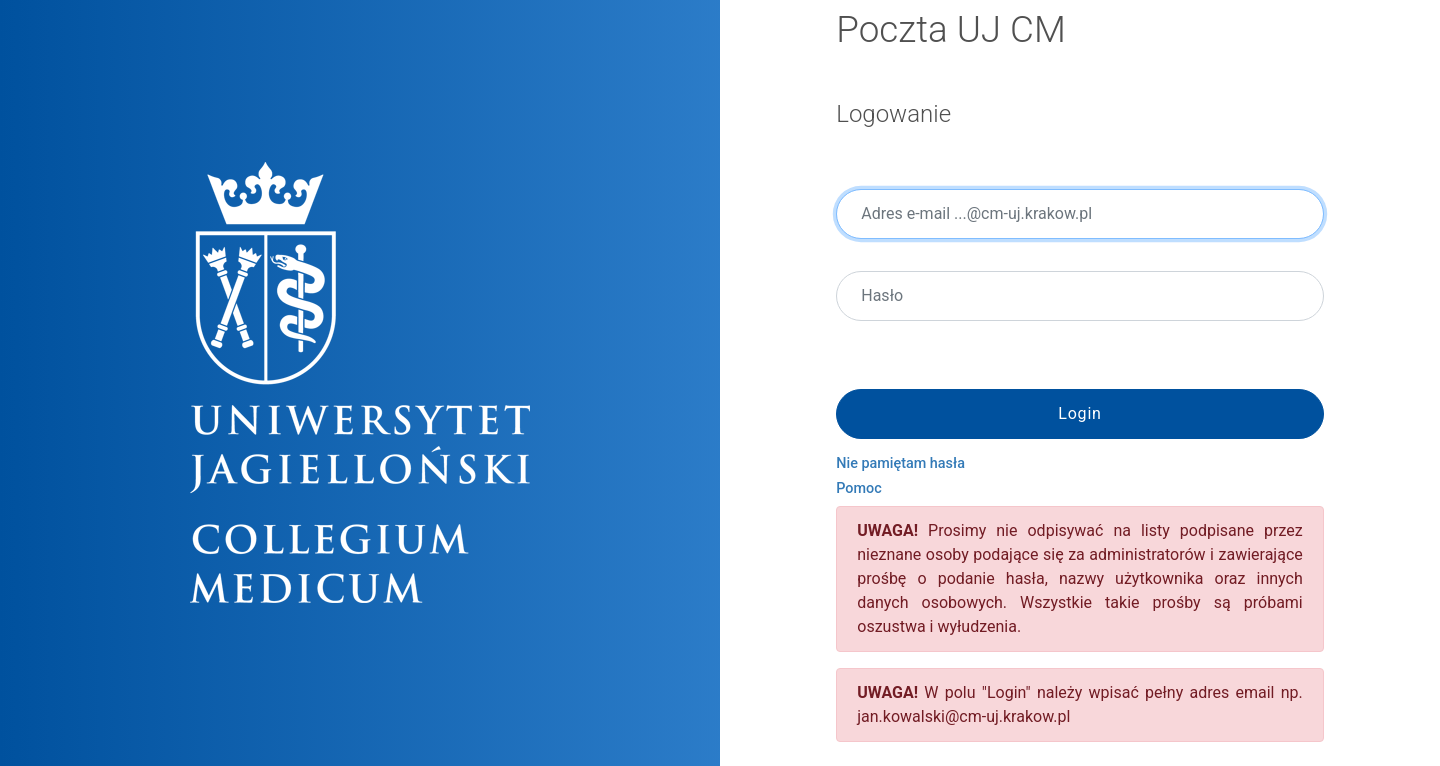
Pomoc (858, 488)
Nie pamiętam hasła (900, 463)
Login (1079, 413)
